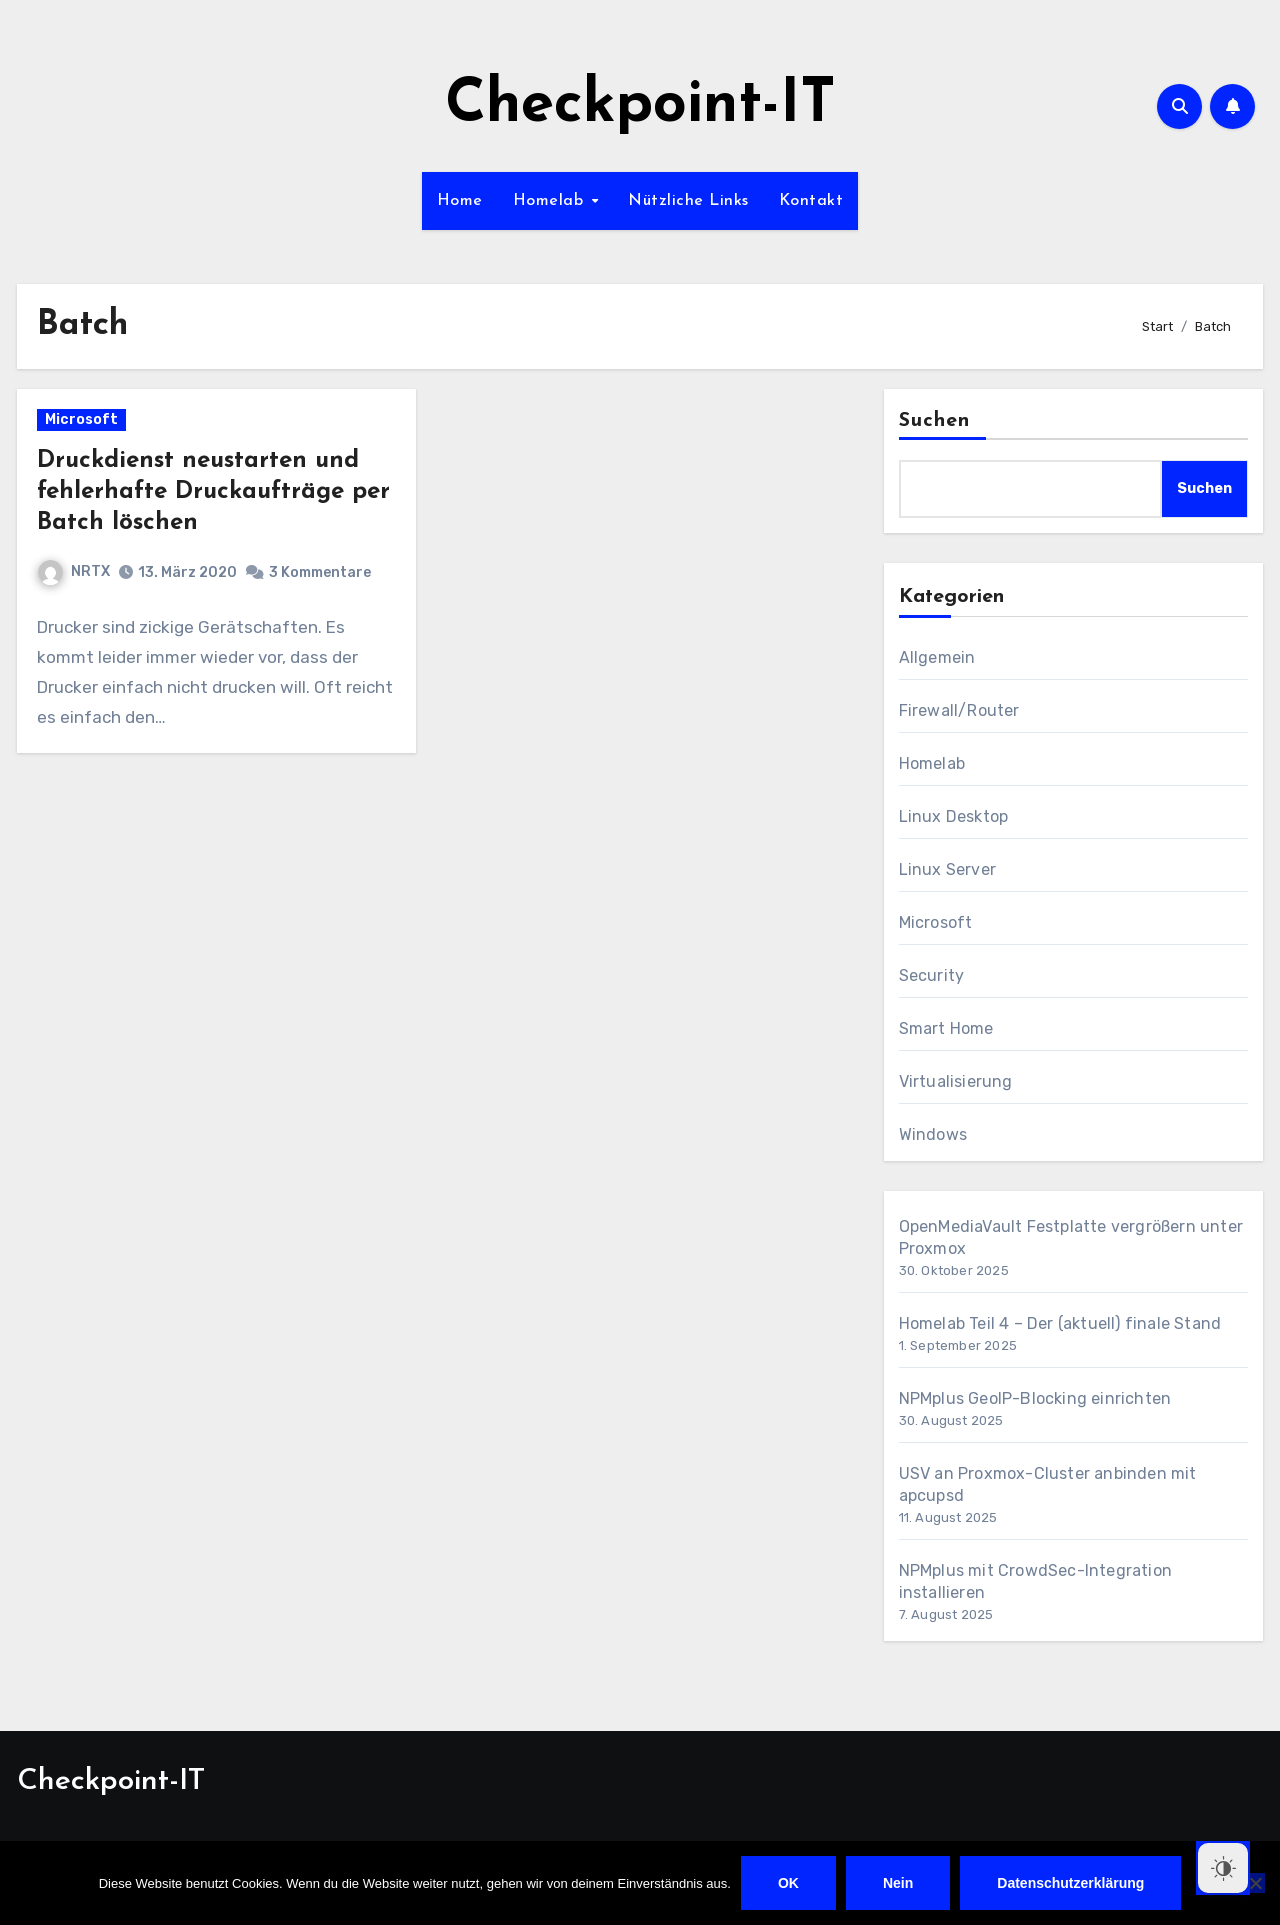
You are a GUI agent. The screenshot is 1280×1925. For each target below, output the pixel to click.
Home (460, 201)
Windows (933, 1134)
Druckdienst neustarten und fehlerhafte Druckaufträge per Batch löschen (213, 492)
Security (932, 975)
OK (788, 1883)
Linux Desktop (954, 816)
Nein (898, 1883)
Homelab (551, 201)
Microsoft (81, 419)
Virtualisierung (956, 1081)
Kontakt (811, 201)
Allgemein (937, 657)
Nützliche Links (688, 201)
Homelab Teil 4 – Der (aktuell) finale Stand (1060, 1323)
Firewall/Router (959, 710)
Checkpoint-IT (640, 106)
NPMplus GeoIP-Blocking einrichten (1035, 1398)
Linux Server (947, 869)
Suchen (935, 421)
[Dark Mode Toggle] (1223, 1868)
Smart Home (946, 1028)
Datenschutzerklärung (1070, 1883)
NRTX (74, 571)
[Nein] (1255, 1883)
